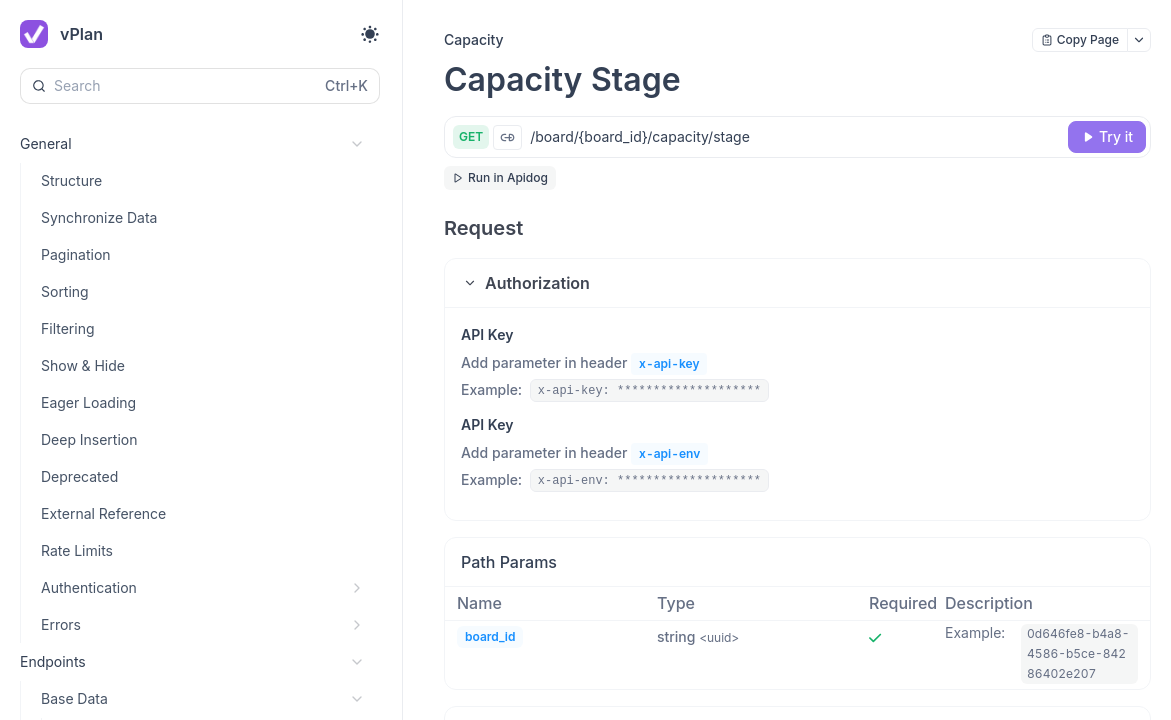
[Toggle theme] (370, 34)
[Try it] (1107, 137)
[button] (797, 283)
